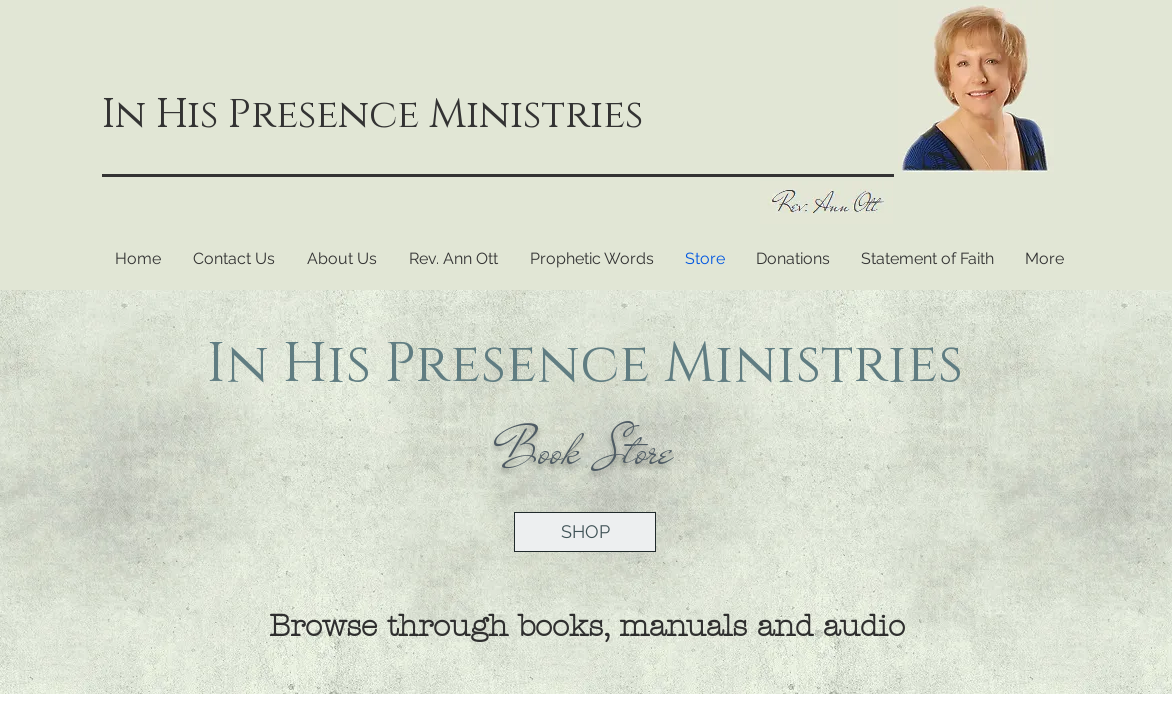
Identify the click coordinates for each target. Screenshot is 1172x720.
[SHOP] (585, 532)
